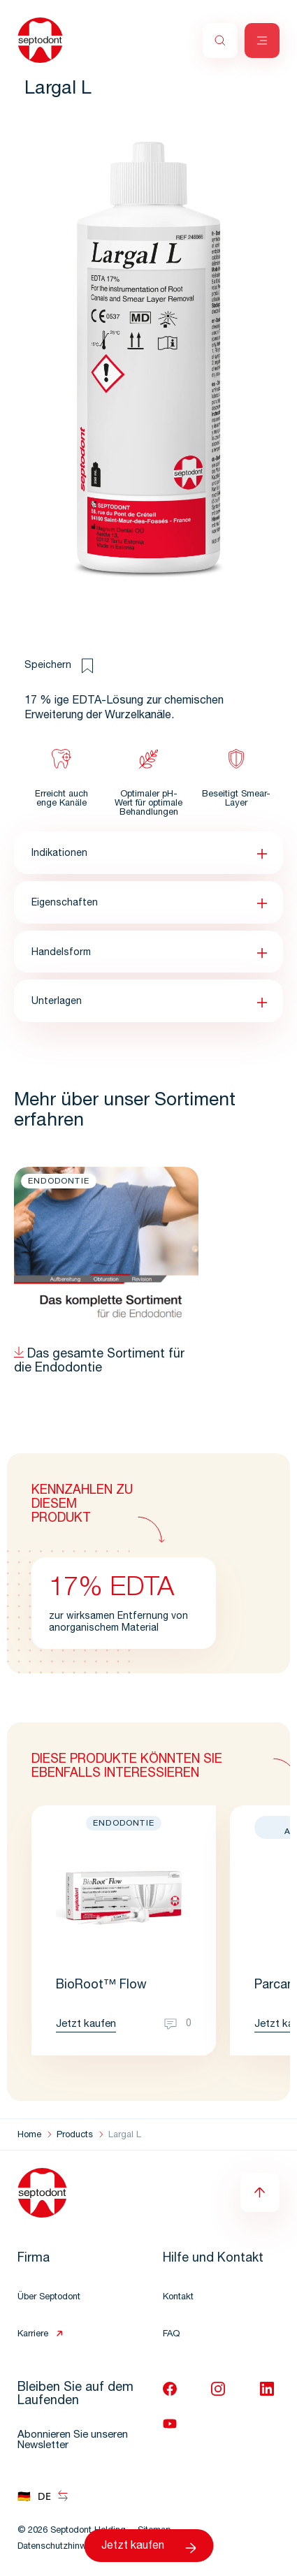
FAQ (171, 2334)
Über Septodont (48, 2297)
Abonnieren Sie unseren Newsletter (72, 2440)
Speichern (58, 666)
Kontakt (178, 2297)
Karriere (32, 2334)
